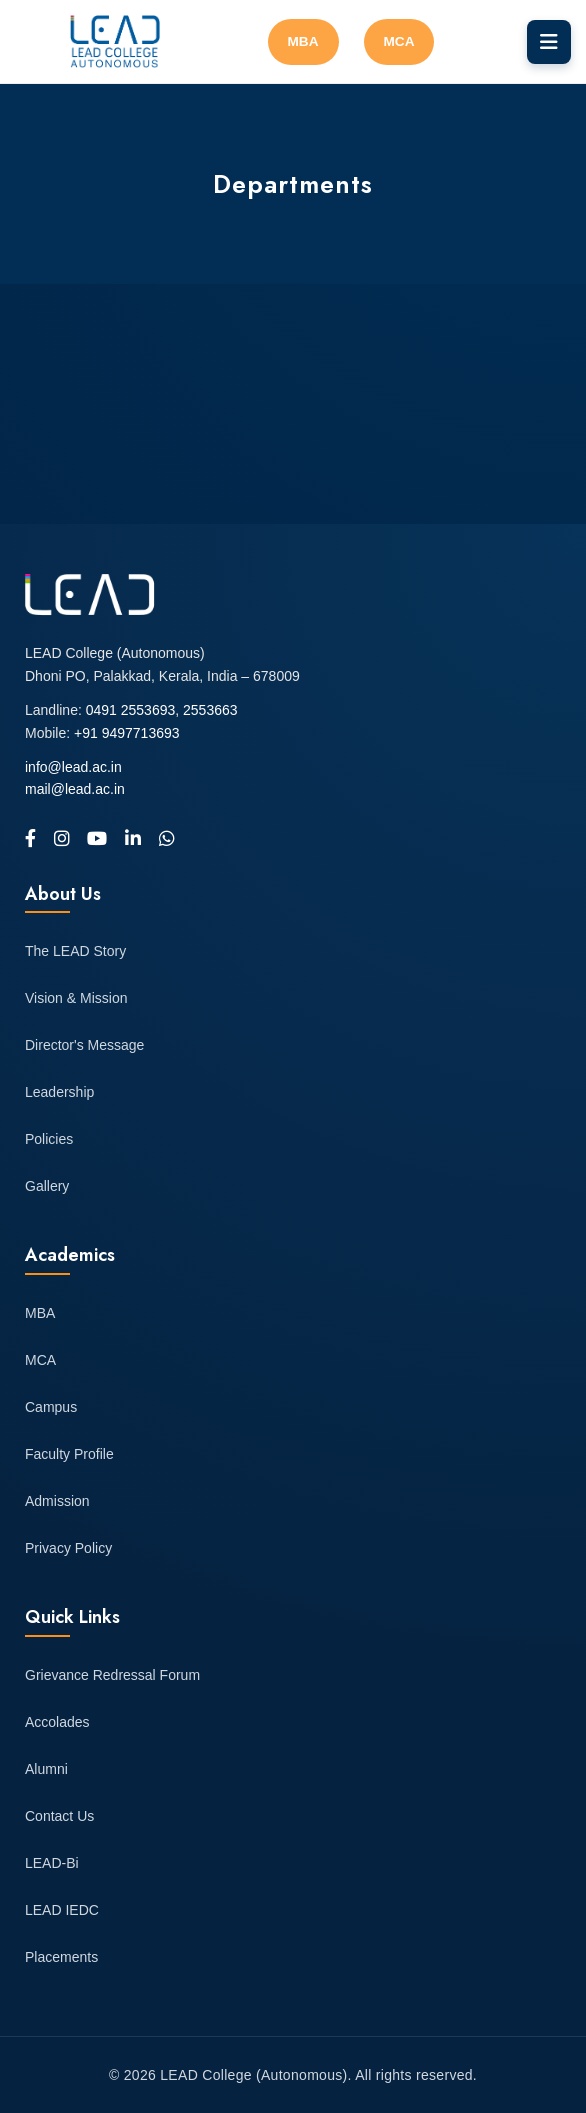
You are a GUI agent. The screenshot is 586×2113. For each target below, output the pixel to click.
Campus (51, 1407)
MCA (399, 41)
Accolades (57, 1722)
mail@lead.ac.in (75, 789)
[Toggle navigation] (549, 42)
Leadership (59, 1092)
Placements (61, 1957)
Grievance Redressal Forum (112, 1675)
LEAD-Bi (52, 1863)
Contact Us (59, 1816)
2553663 (210, 710)
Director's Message (84, 1045)
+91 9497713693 (127, 733)
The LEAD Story (75, 951)
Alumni (46, 1769)
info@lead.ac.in (73, 767)
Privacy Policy (68, 1548)
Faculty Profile (69, 1454)
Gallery (47, 1186)
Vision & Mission (76, 998)
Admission (57, 1501)
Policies (49, 1139)
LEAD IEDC (62, 1910)
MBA (303, 41)
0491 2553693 (131, 710)
